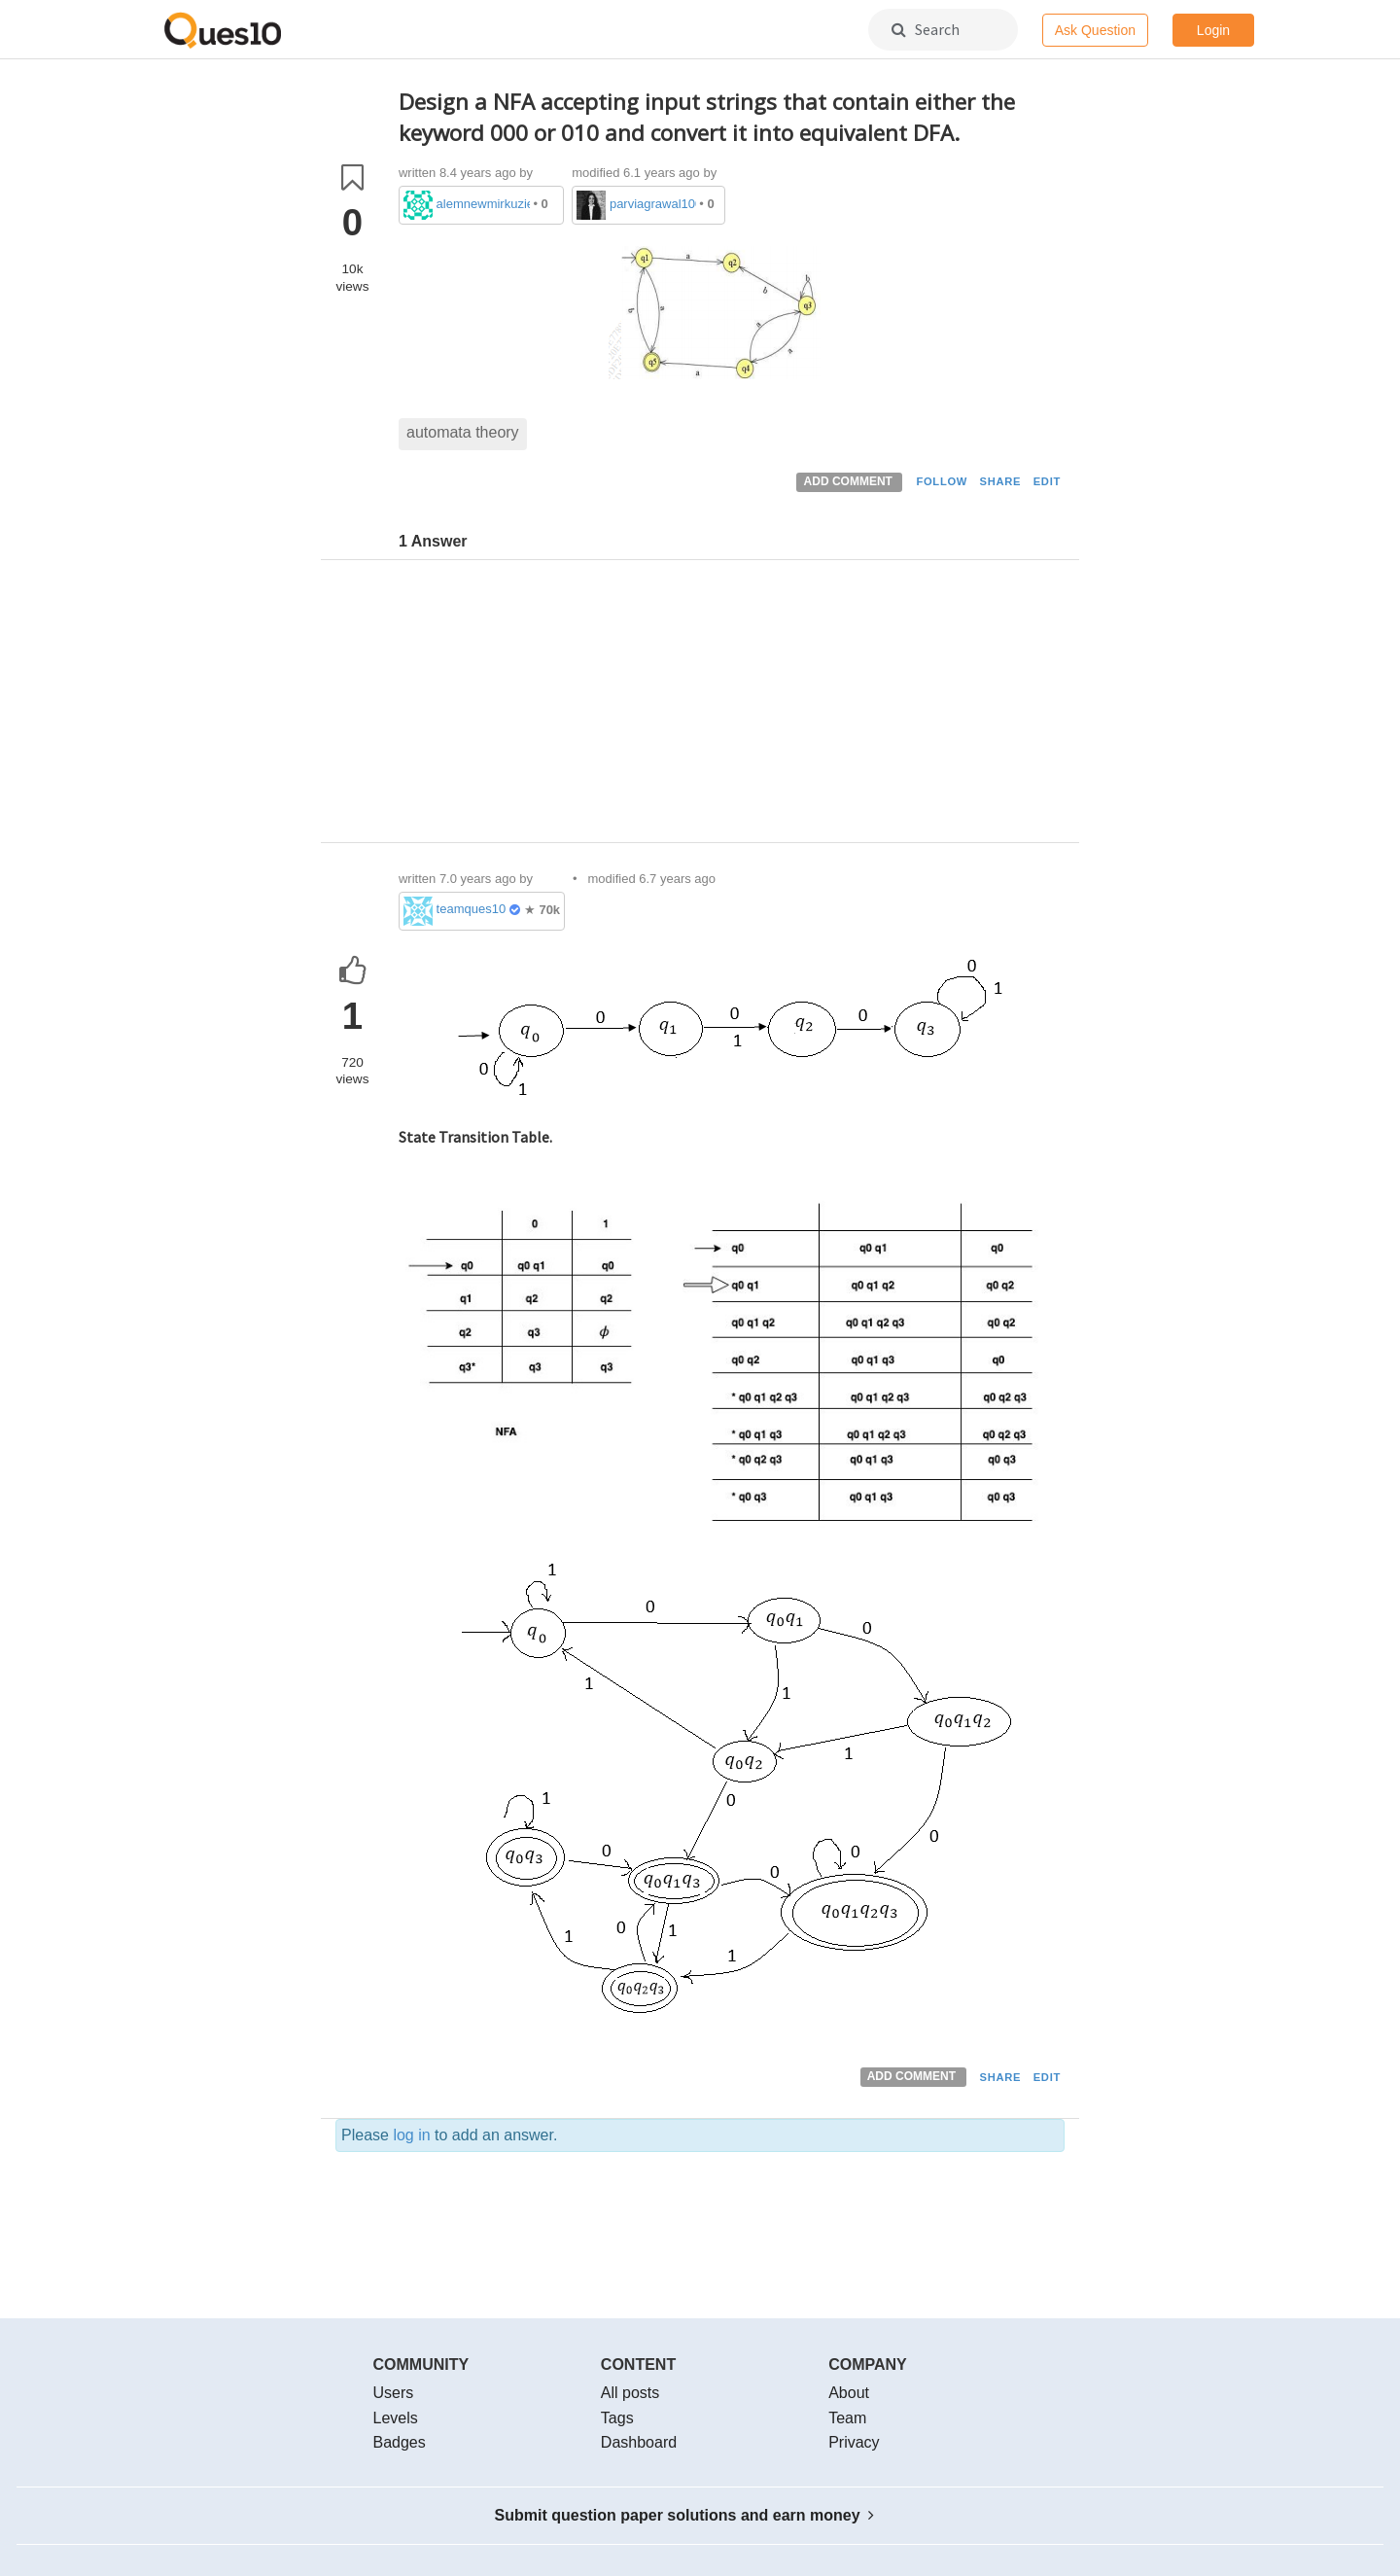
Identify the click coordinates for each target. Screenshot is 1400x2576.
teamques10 (472, 908)
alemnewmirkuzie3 (483, 203)
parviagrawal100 (653, 203)
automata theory (462, 432)
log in (411, 2135)
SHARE (1001, 481)
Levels (395, 2418)
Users (393, 2392)
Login (1213, 30)
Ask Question (1095, 30)
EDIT (1047, 481)
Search (926, 29)
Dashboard (639, 2442)
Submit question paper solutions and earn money (685, 2515)
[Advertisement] (732, 706)
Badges (399, 2442)
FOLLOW (941, 481)
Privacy (853, 2442)
